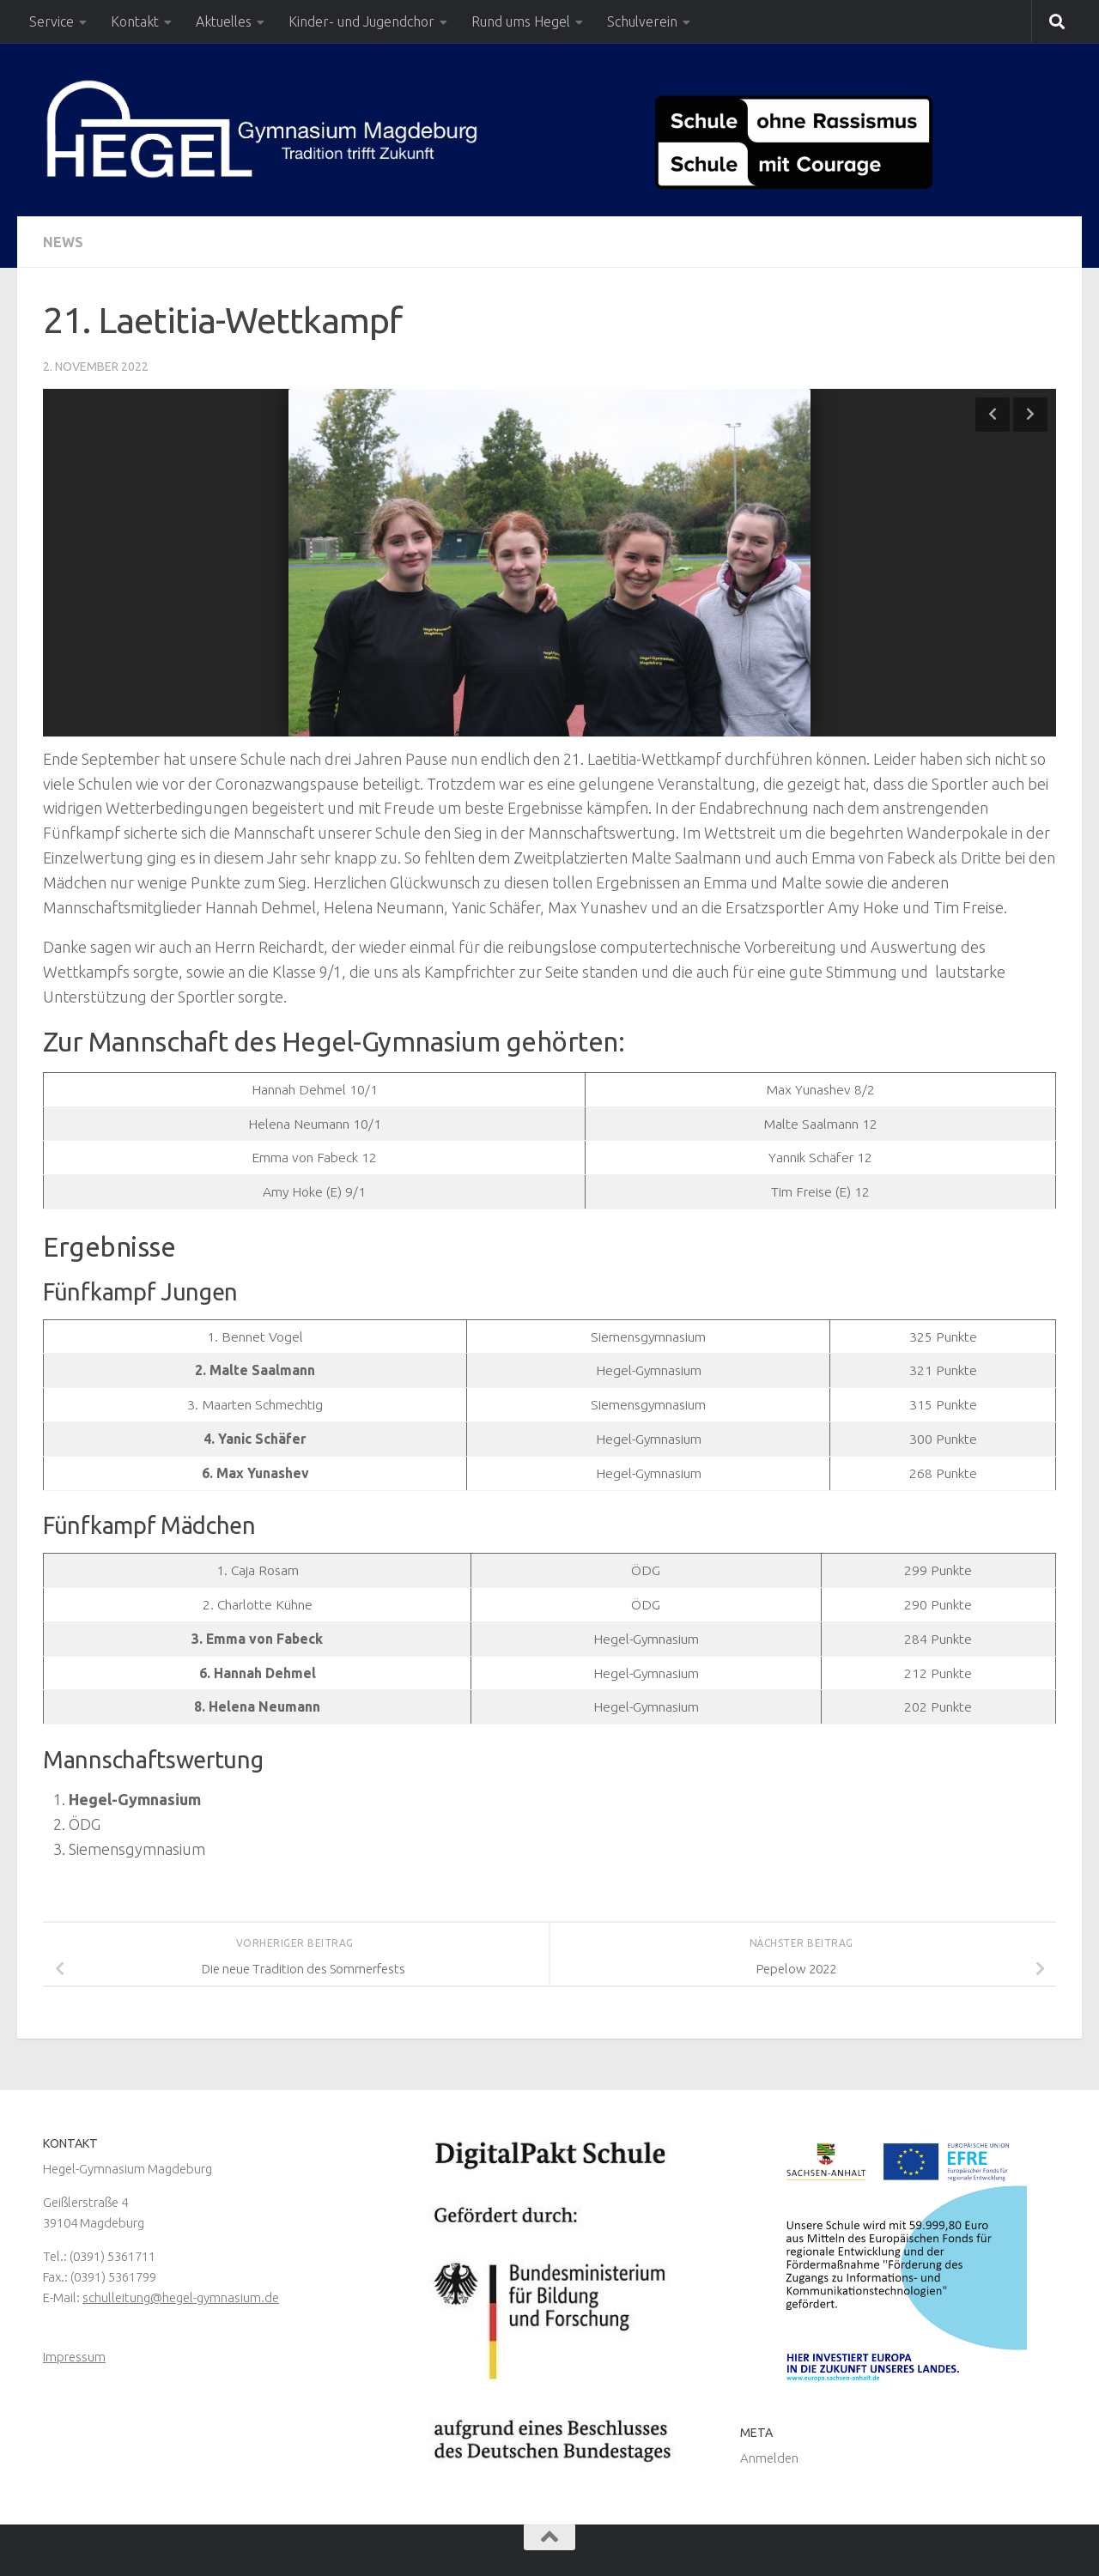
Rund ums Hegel (520, 21)
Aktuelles (224, 21)
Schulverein (642, 21)
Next (1030, 414)
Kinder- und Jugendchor (361, 21)
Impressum (74, 2356)
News (63, 242)
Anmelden (769, 2458)
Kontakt (135, 21)
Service (51, 21)
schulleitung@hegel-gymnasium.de (180, 2297)
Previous (992, 414)
